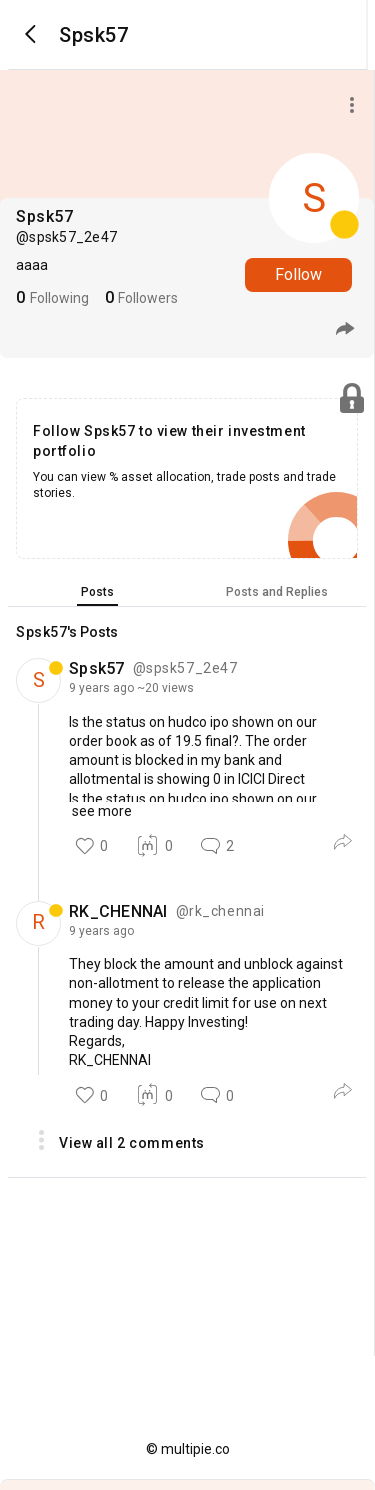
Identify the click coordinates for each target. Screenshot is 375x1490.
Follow (298, 274)
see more (100, 811)
